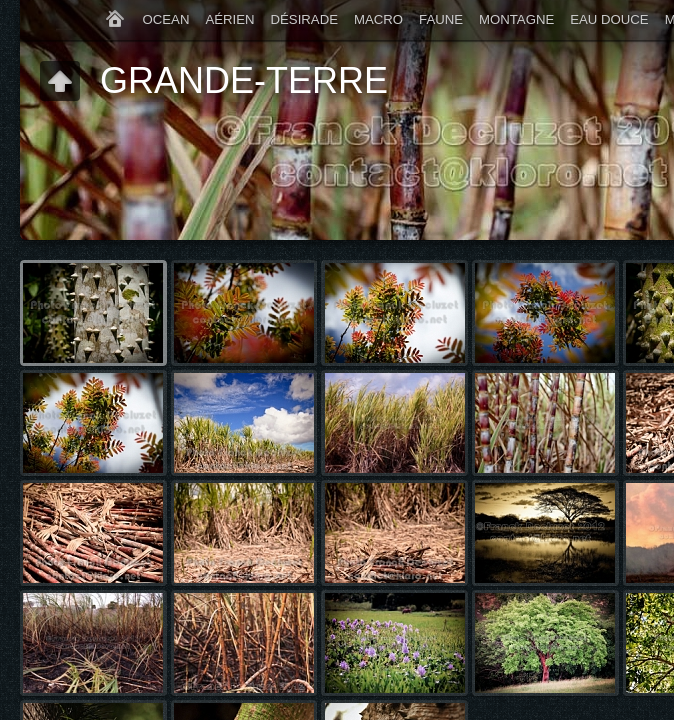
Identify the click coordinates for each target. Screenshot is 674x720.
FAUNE (441, 19)
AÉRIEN (229, 19)
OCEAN (166, 19)
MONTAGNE (516, 19)
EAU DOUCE (609, 19)
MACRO (378, 19)
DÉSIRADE (304, 19)
